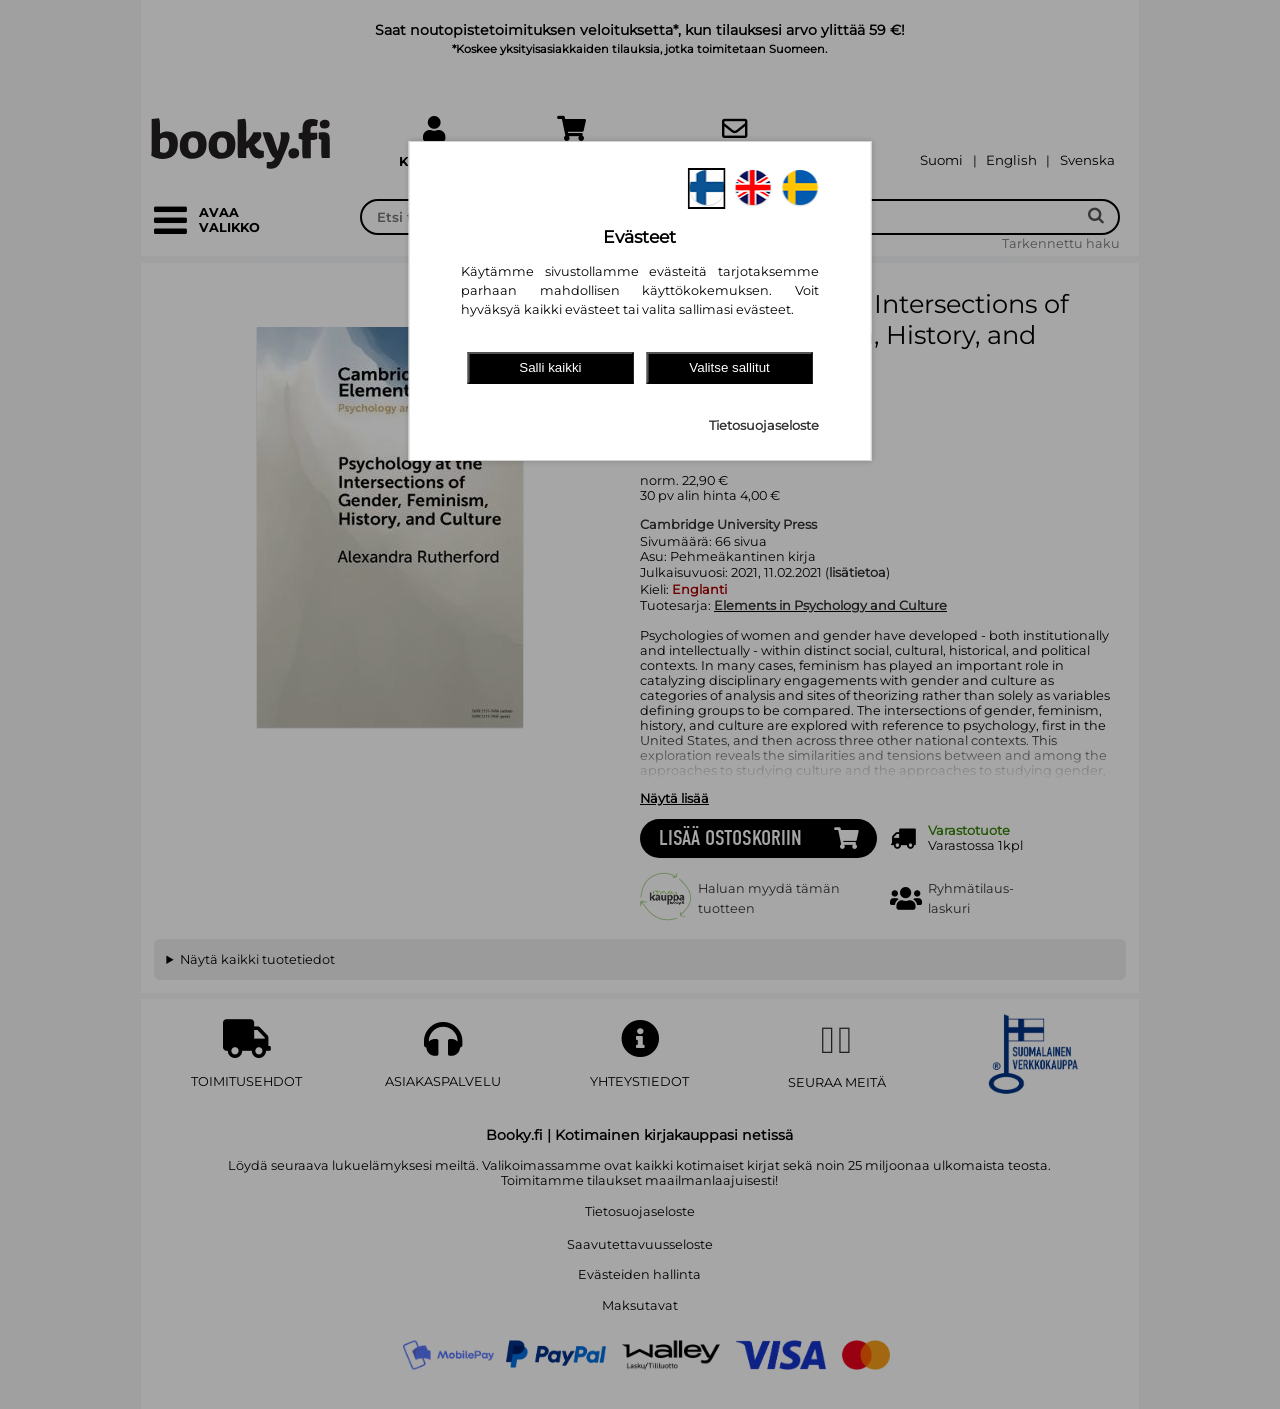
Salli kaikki (550, 367)
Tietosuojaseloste (764, 425)
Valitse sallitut (729, 367)
